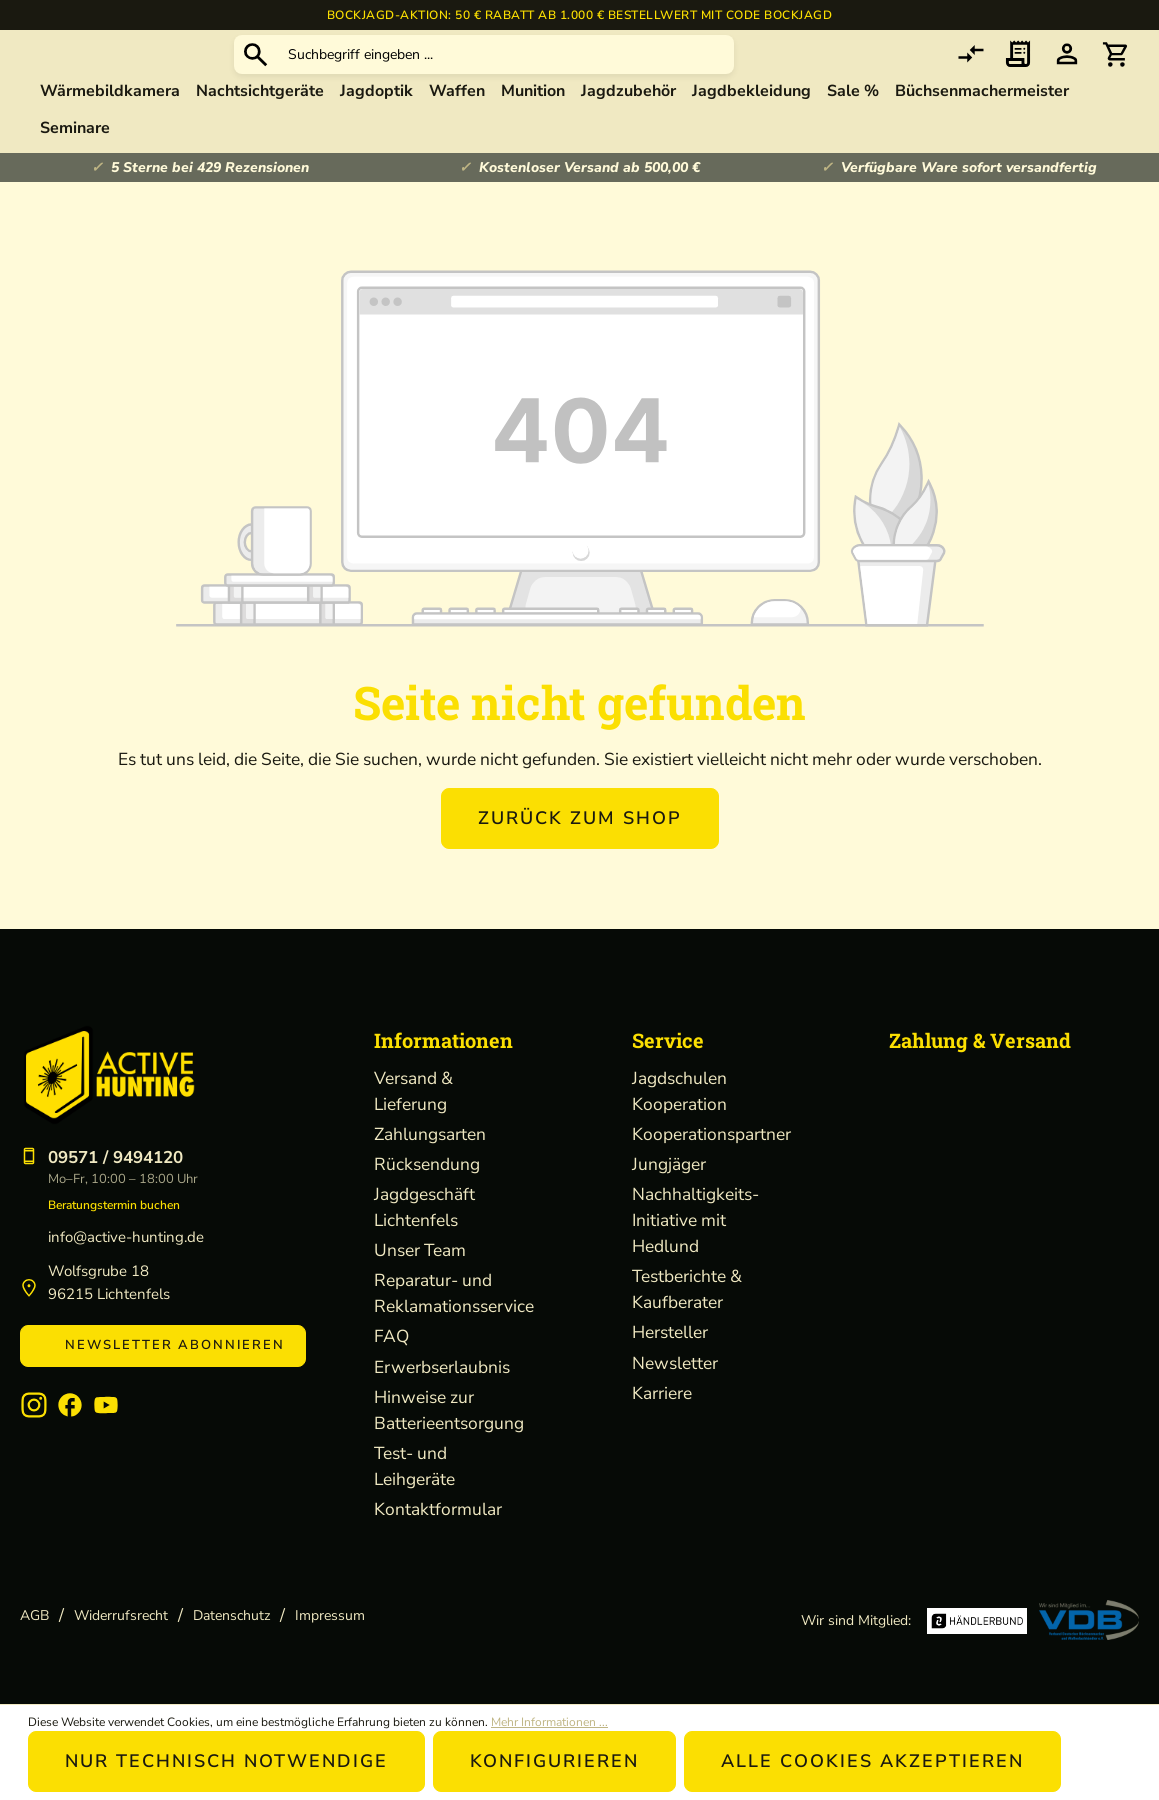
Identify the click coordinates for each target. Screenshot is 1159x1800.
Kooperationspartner (711, 1134)
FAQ (391, 1336)
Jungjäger (669, 1164)
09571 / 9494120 (115, 1157)
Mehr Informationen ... (549, 1722)
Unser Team (420, 1250)
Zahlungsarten (430, 1134)
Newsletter (675, 1363)
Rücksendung (427, 1164)
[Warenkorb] (1115, 74)
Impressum (330, 1615)
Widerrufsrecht (121, 1615)
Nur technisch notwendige (226, 1761)
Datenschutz (231, 1615)
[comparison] (971, 74)
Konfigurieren (554, 1761)
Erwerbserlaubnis (442, 1367)
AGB (34, 1615)
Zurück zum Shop (580, 857)
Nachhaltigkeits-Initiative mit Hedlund (695, 1220)
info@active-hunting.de (126, 1237)
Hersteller (670, 1332)
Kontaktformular (438, 1509)
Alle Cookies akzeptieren (872, 1761)
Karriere (662, 1393)
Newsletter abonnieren (163, 1345)
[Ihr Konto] (1067, 74)
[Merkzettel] (1019, 74)
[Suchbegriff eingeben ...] (656, 74)
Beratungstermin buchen (114, 1205)
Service (668, 1040)
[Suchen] (406, 74)
